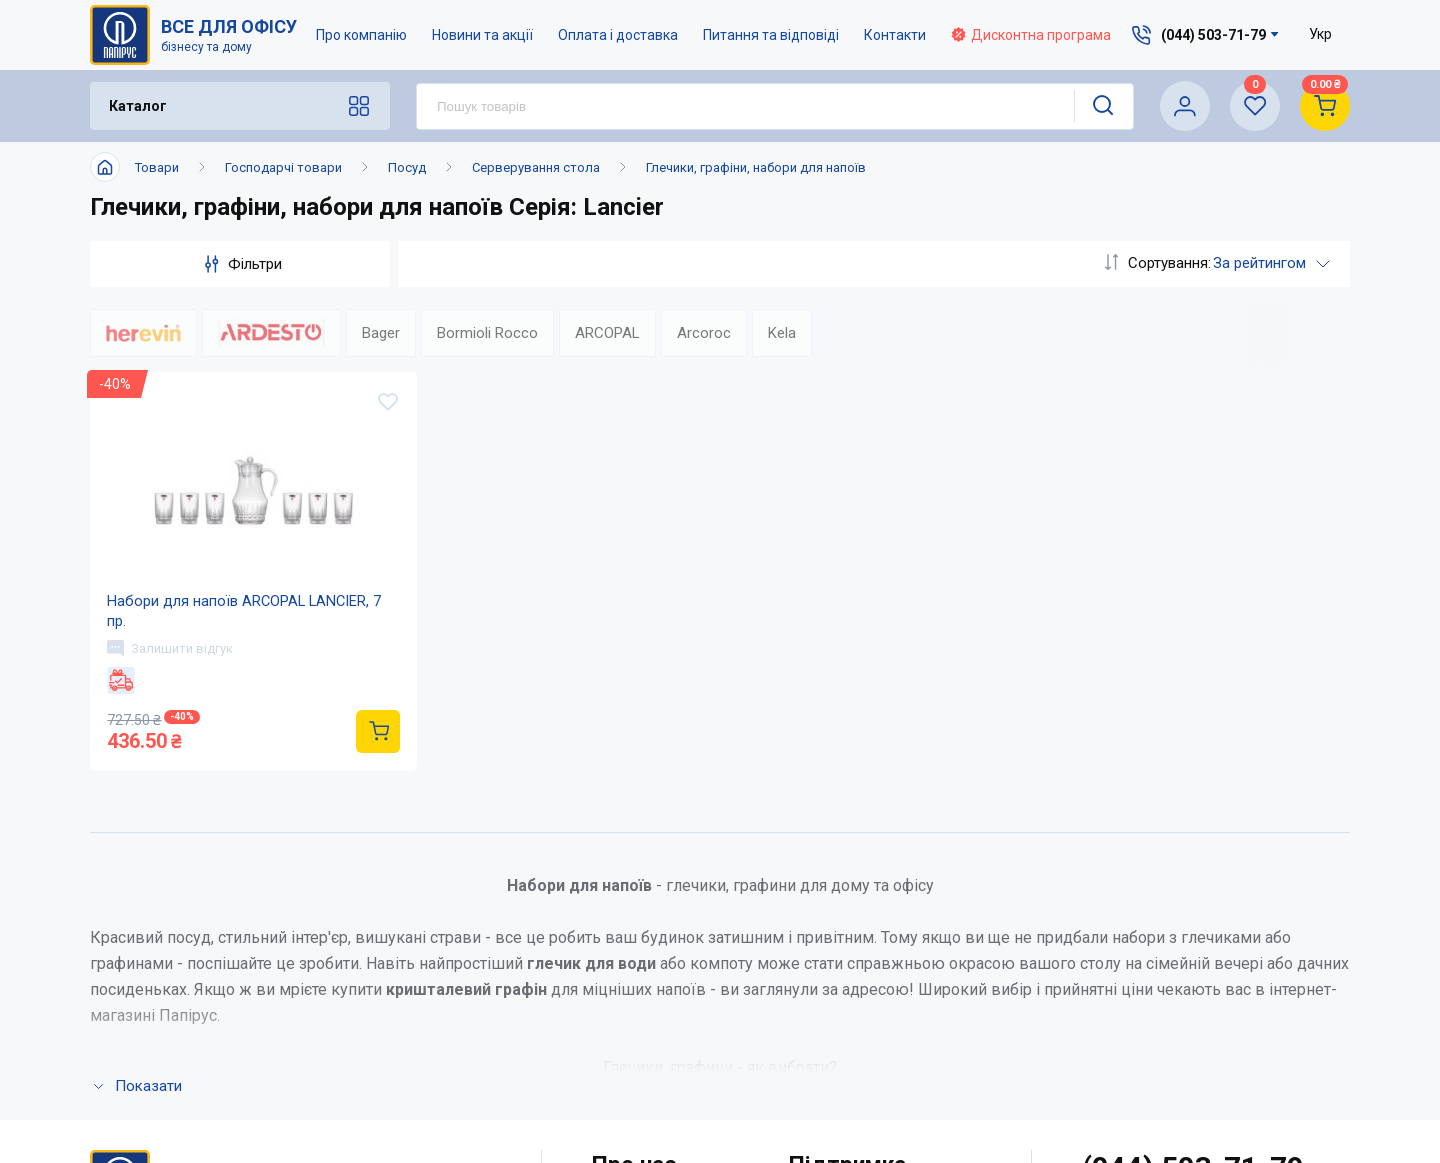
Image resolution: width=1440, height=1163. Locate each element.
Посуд (407, 167)
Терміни (819, 1045)
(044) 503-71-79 (1193, 881)
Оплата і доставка (618, 35)
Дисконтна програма (1031, 35)
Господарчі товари (283, 167)
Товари (157, 167)
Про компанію (361, 35)
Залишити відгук (173, 663)
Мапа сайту (633, 1045)
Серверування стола (536, 167)
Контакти (895, 35)
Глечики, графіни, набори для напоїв (756, 167)
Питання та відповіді (771, 35)
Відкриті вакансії (655, 1085)
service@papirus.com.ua (1183, 923)
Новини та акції (482, 35)
